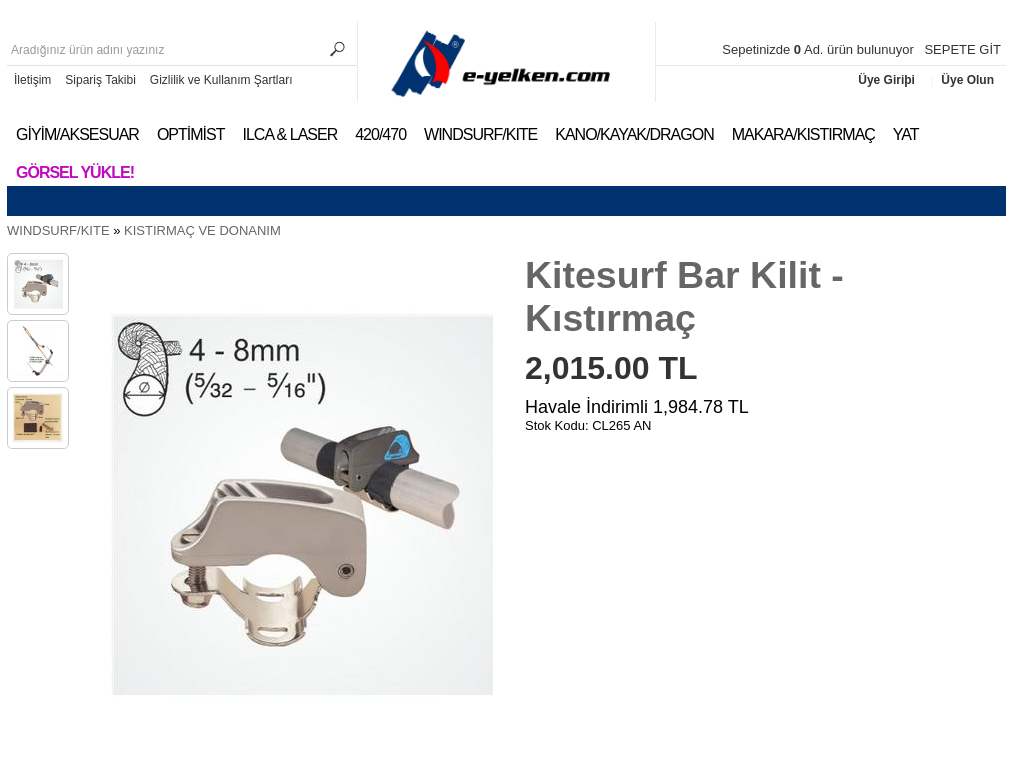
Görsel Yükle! (75, 172)
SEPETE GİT (962, 49)
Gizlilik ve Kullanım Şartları (221, 80)
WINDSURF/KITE (480, 134)
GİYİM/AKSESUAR (77, 134)
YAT (906, 134)
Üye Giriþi (888, 80)
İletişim (32, 80)
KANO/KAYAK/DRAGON (634, 134)
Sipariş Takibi (100, 80)
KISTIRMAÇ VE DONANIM (202, 230)
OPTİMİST (191, 134)
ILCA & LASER (289, 134)
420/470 (380, 134)
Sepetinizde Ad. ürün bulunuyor (819, 49)
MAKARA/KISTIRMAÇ (803, 134)
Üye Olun (967, 80)
